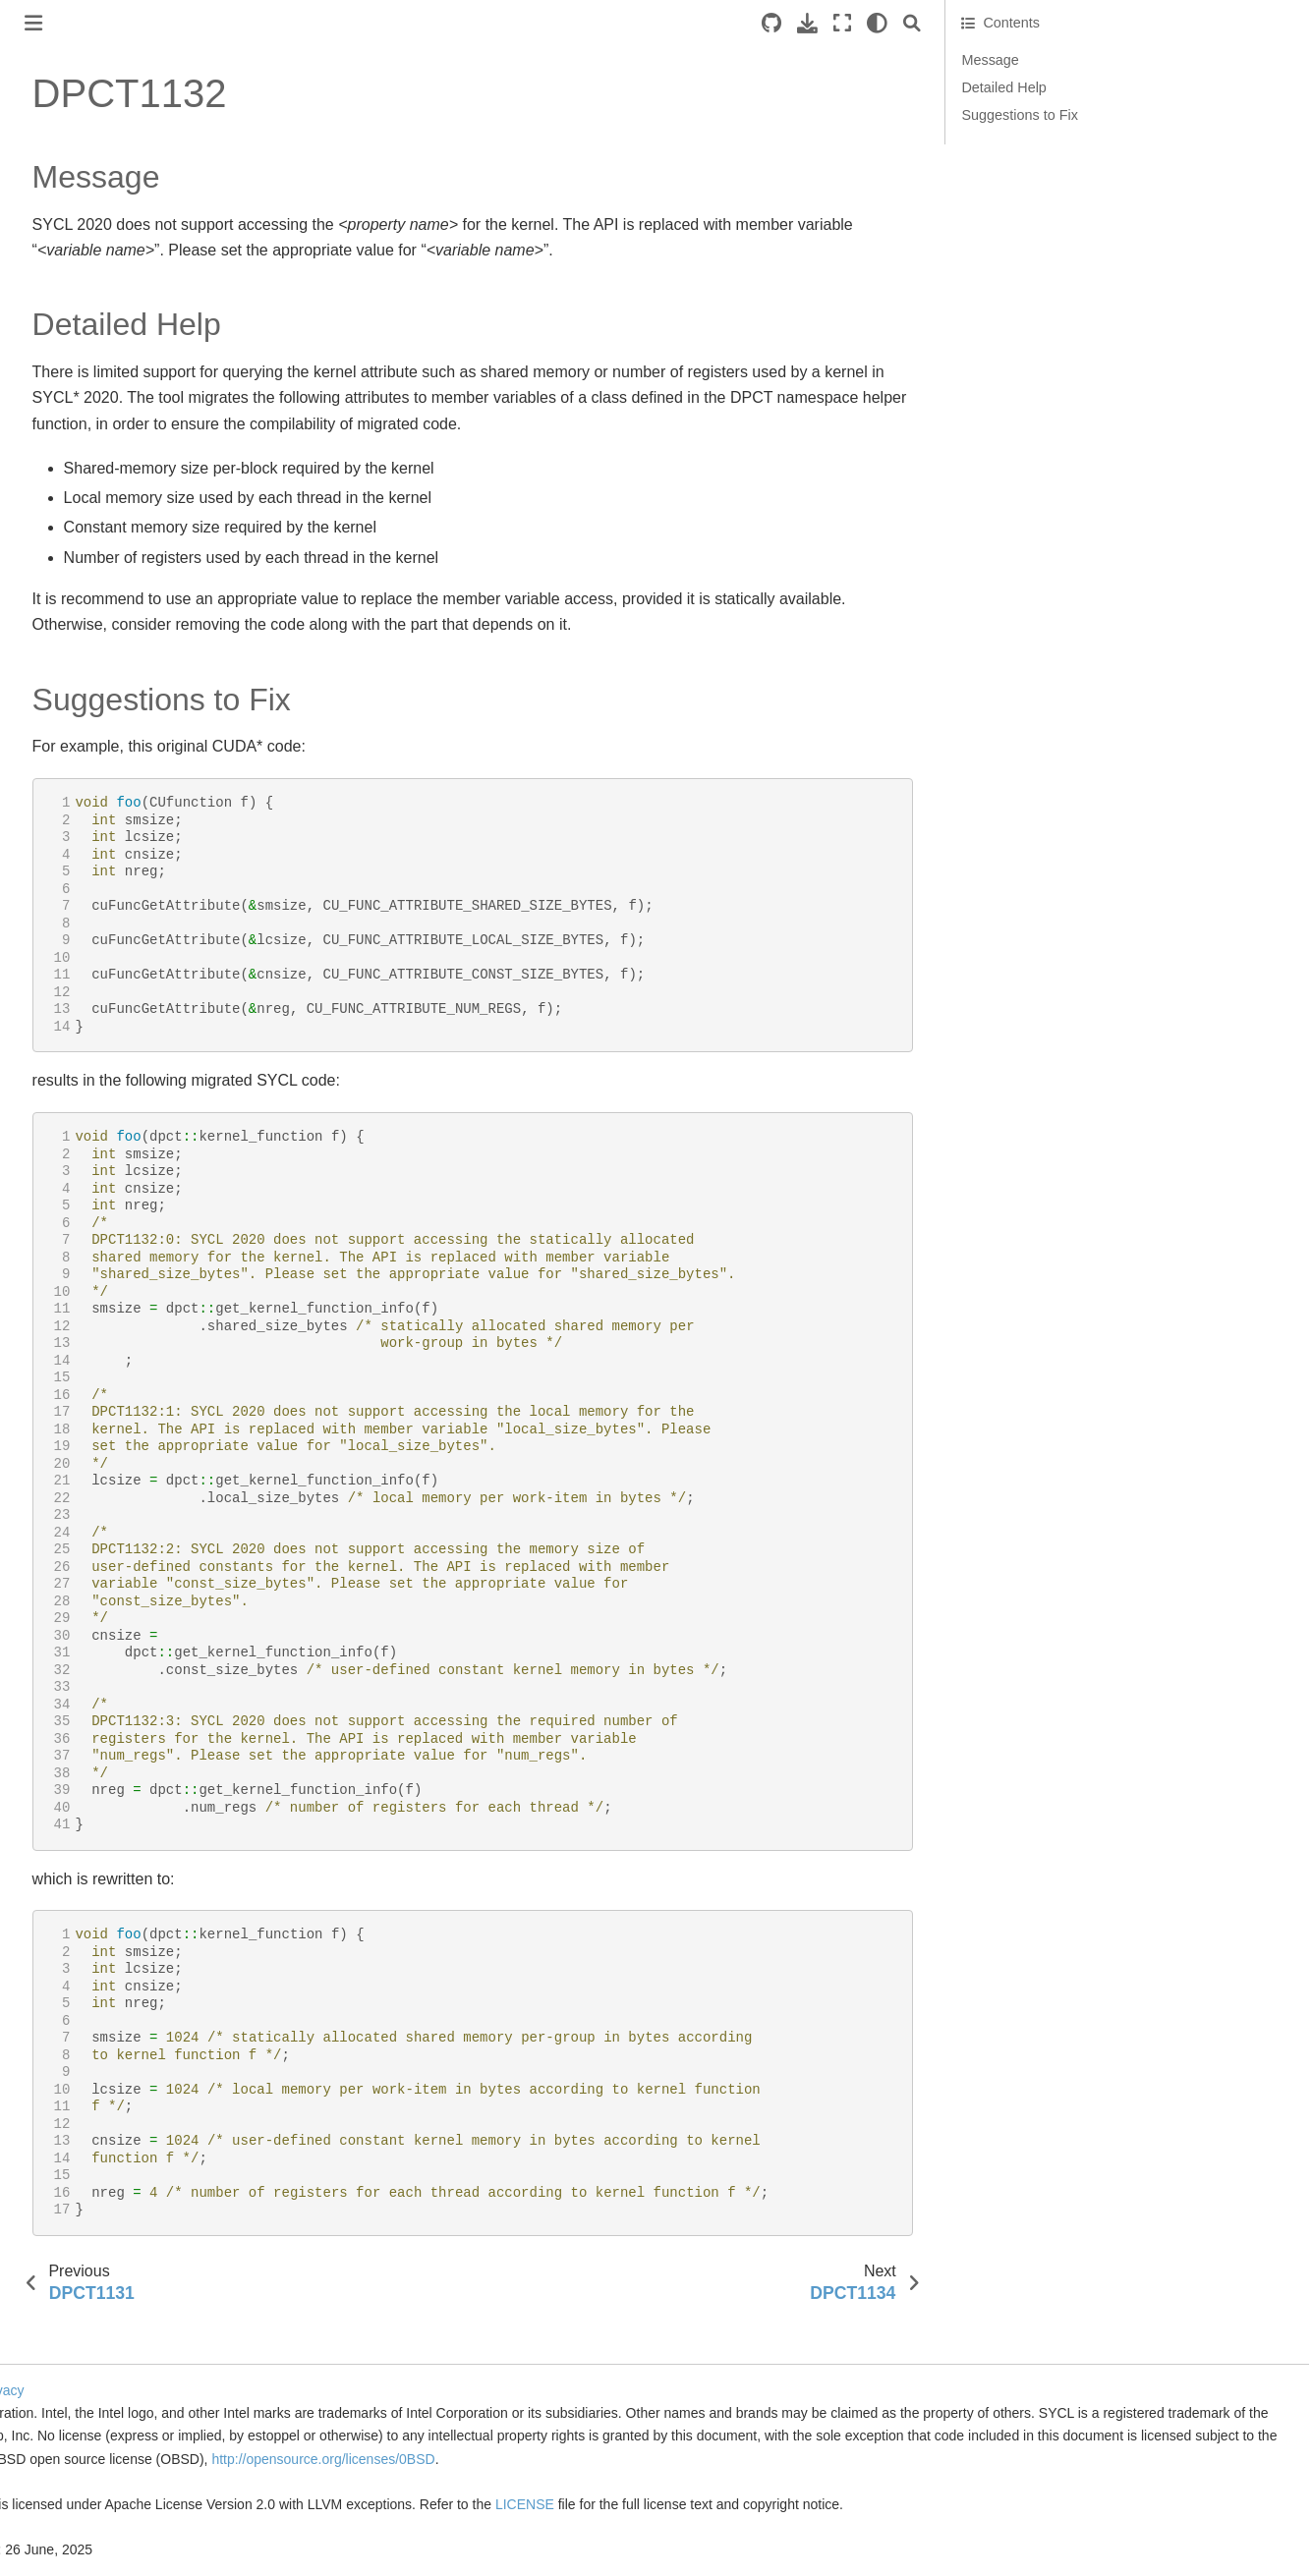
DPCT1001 (82, 513)
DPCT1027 (82, 1324)
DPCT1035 (82, 1574)
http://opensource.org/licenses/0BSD (444, 2459)
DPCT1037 (82, 1637)
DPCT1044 (82, 1855)
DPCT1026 (82, 1294)
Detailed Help (1103, 87)
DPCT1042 (82, 1793)
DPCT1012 (82, 857)
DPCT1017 (82, 1013)
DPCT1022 (82, 1169)
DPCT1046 (82, 1918)
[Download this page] (907, 23)
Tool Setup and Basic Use (97, 302)
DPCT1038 (82, 1668)
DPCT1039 (82, 1700)
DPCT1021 (82, 1138)
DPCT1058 (82, 2292)
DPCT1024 (82, 1231)
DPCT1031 (82, 1449)
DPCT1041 (82, 1761)
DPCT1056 (82, 2230)
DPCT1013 (82, 888)
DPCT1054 (82, 2167)
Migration (45, 334)
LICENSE (885, 2504)
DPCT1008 (82, 732)
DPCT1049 (82, 2011)
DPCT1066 (82, 2541)
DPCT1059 (82, 2323)
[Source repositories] (871, 23)
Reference (50, 365)
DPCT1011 (82, 825)
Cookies (302, 2368)
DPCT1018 (82, 1043)
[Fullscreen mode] (942, 23)
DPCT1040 (82, 1730)
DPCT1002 (82, 544)
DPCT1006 (82, 669)
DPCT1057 (82, 2260)
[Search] (1012, 23)
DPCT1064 (82, 2480)
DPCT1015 (82, 950)
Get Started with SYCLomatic (108, 189)
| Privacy (356, 2368)
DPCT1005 (82, 637)
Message (1089, 60)
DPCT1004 (82, 607)
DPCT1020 (82, 1106)
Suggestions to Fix (1119, 115)
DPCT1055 (82, 2199)
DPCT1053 (82, 2136)
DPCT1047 (82, 1949)
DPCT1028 (82, 1356)
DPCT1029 (82, 1387)
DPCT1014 (82, 918)
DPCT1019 (82, 1075)
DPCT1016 (82, 981)
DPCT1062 (82, 2417)
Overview (45, 271)
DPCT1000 (82, 482)
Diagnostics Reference (107, 451)
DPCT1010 (82, 794)
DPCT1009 (82, 763)
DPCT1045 (82, 1886)
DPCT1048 (82, 1980)
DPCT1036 (82, 1605)
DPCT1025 (82, 1262)
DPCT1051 (82, 2074)
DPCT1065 (82, 2510)
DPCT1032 (82, 1480)
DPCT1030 (82, 1419)
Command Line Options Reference (105, 407)
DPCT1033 (82, 1512)
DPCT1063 (82, 2448)
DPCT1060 (82, 2355)
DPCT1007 (82, 700)
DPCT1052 (82, 2104)
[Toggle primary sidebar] (295, 23)
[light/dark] (977, 23)
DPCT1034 (82, 1543)
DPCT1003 (82, 576)
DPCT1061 (82, 2385)
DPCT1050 (82, 2042)
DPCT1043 (82, 1824)
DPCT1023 (82, 1199)
